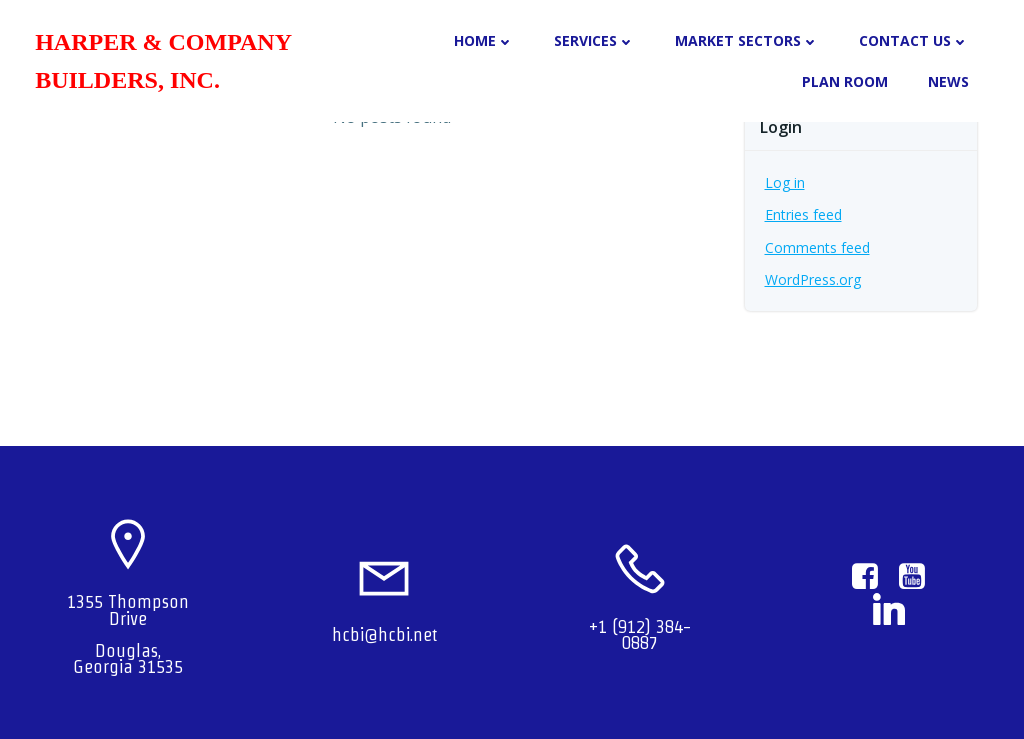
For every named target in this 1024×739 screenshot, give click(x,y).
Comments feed (817, 247)
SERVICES (594, 40)
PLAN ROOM (845, 81)
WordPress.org (813, 279)
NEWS (948, 81)
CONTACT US (914, 40)
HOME (484, 40)
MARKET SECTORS (747, 40)
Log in (785, 182)
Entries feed (803, 214)
